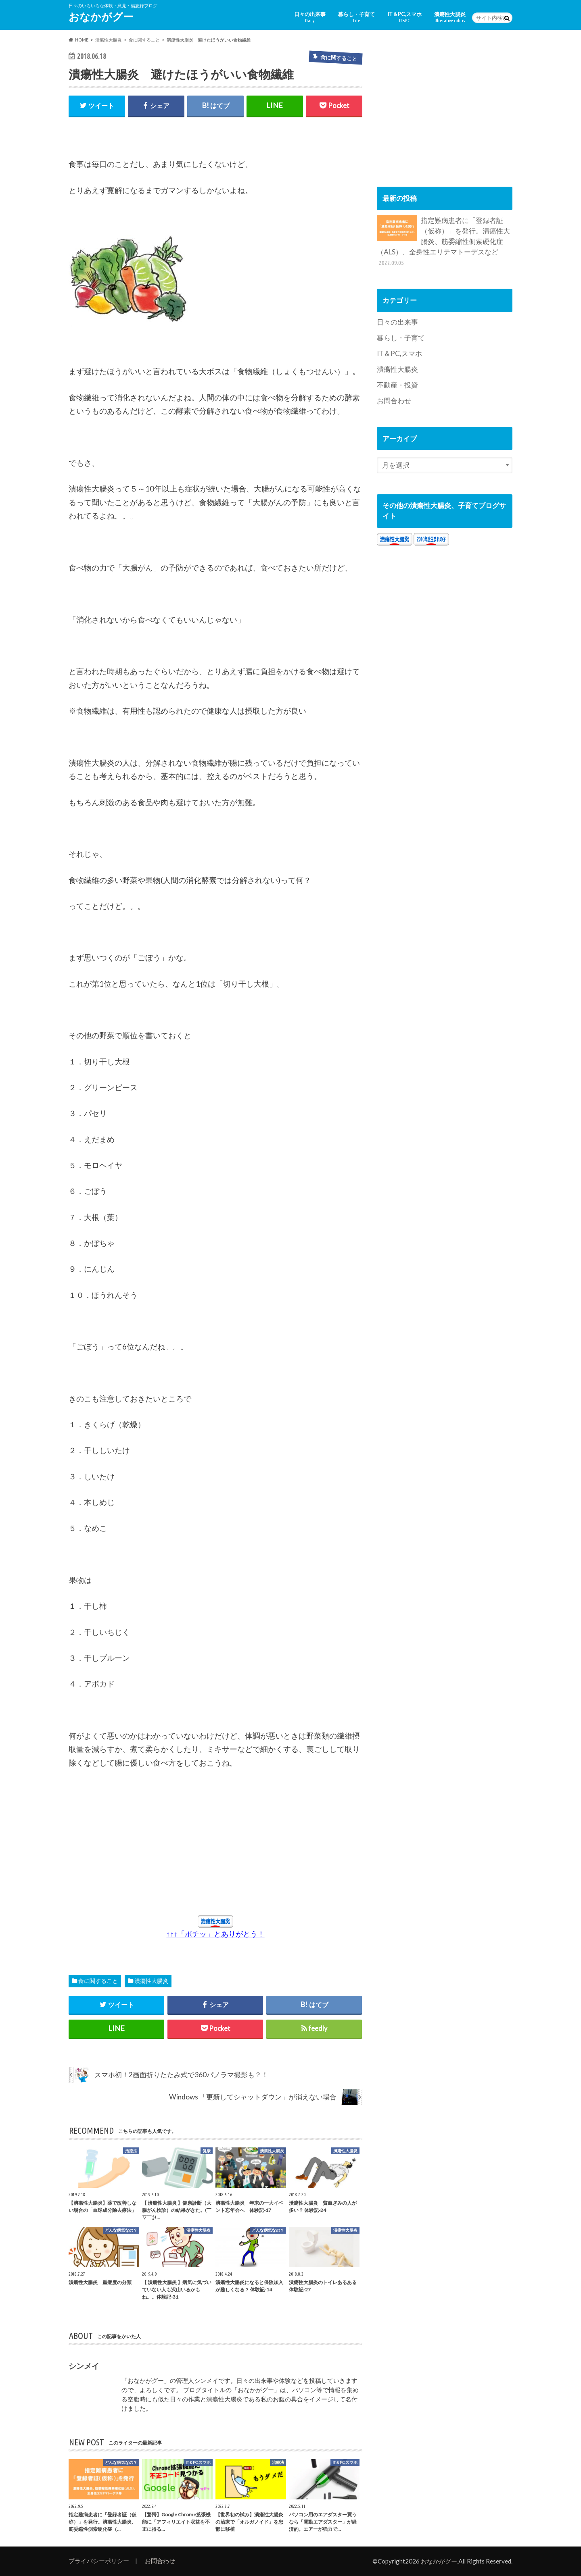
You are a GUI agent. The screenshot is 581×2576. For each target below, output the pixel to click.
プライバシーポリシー (99, 2560)
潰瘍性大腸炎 (450, 17)
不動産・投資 (397, 385)
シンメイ (84, 2365)
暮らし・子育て (356, 17)
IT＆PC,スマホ (404, 17)
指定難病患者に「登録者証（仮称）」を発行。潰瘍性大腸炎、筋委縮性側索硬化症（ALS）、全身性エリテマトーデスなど (443, 241)
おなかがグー (101, 16)
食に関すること (98, 1980)
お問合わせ (394, 400)
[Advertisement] (143, 1840)
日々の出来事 (310, 17)
